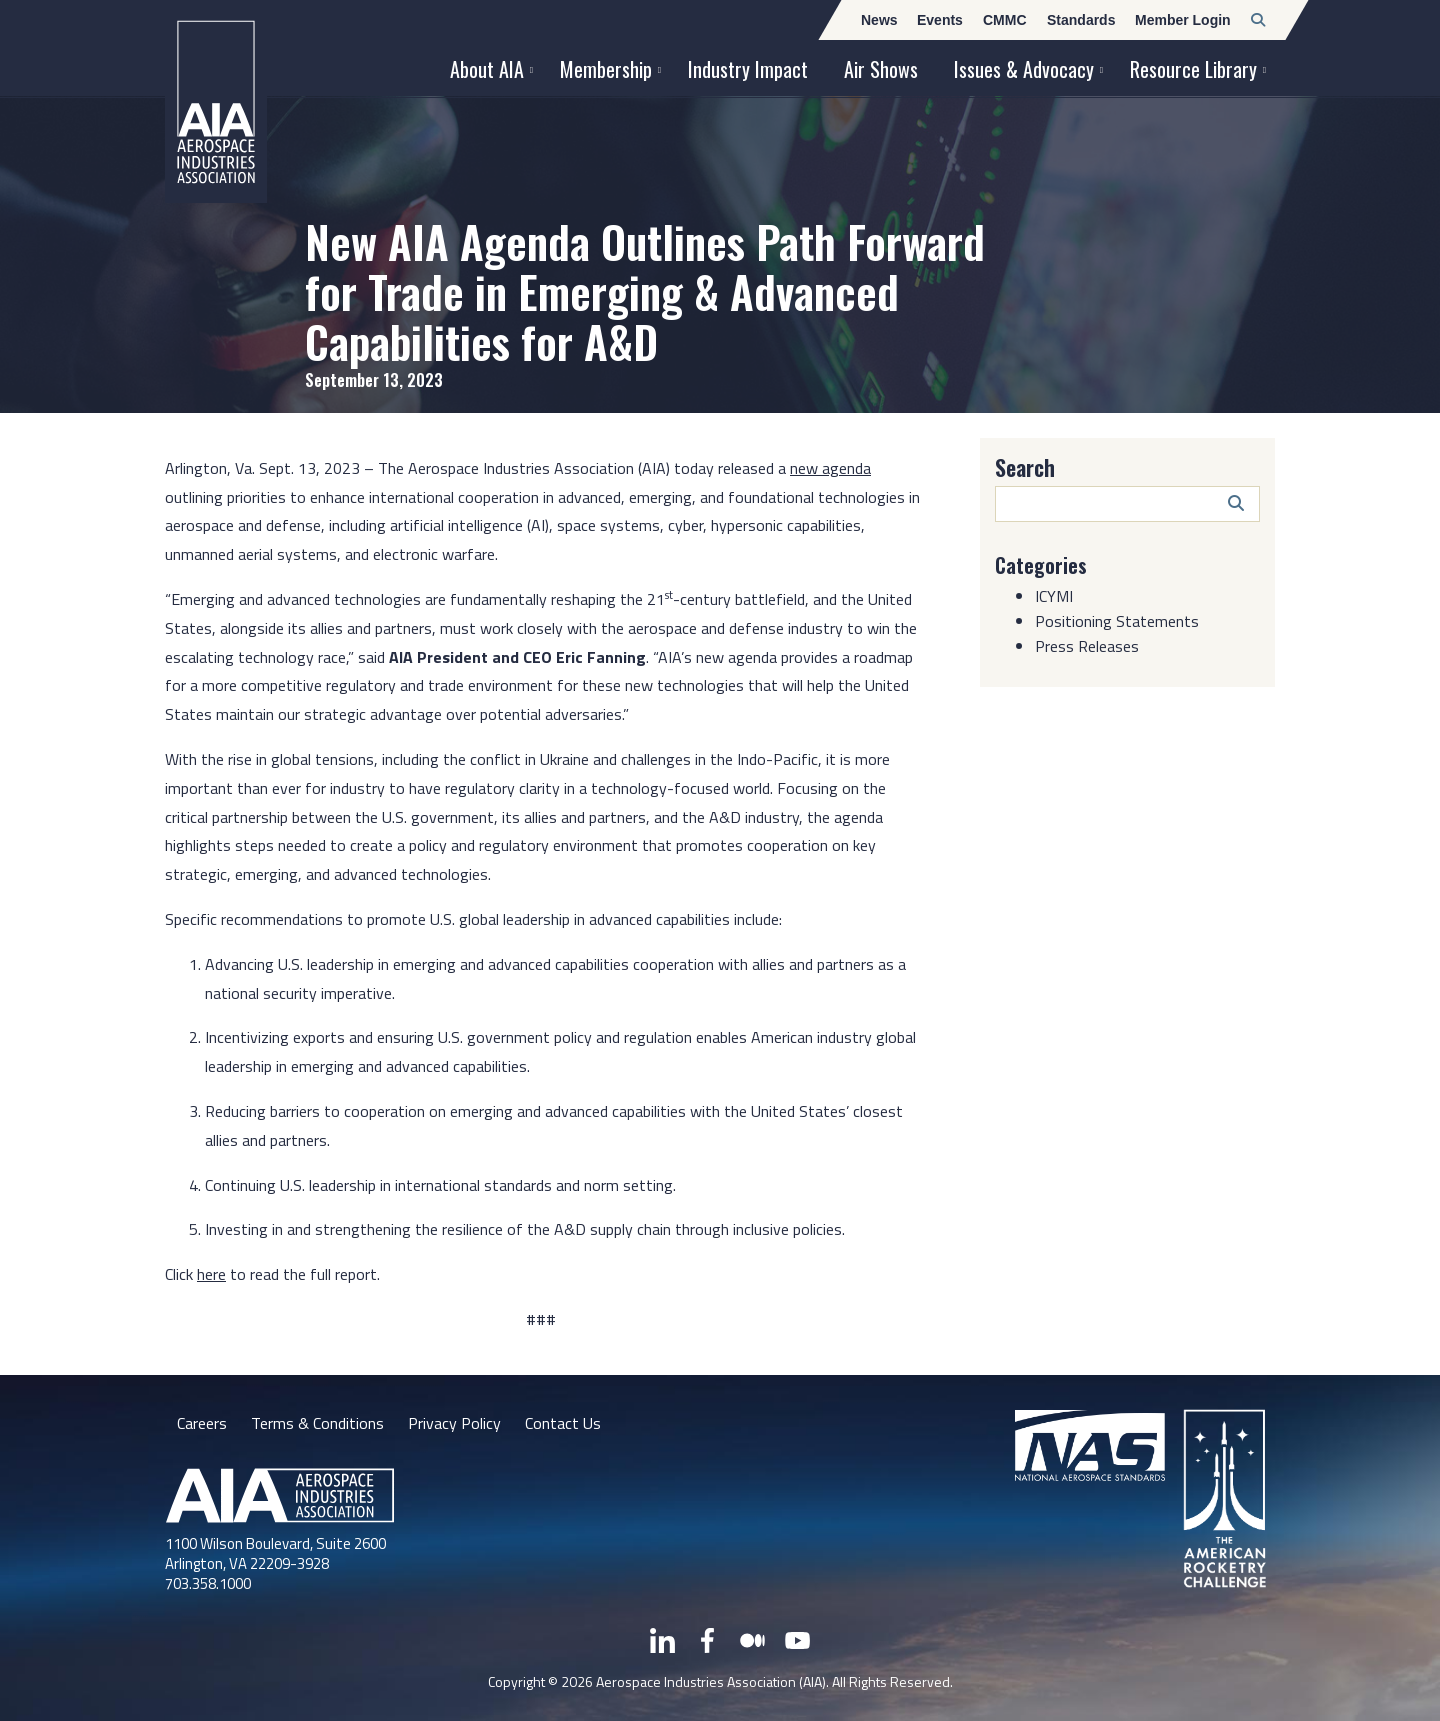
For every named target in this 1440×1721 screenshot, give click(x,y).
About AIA (487, 69)
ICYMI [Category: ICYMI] (1054, 596)
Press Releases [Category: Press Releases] (1087, 646)
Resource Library (1193, 69)
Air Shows (881, 69)
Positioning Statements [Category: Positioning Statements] (1117, 621)
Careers (202, 1423)
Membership (606, 69)
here (211, 1274)
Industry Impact (748, 69)
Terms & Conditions (317, 1423)
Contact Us (563, 1423)
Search (1025, 467)
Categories (1041, 565)
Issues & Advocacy (1024, 69)
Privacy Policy (454, 1423)
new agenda (830, 468)
